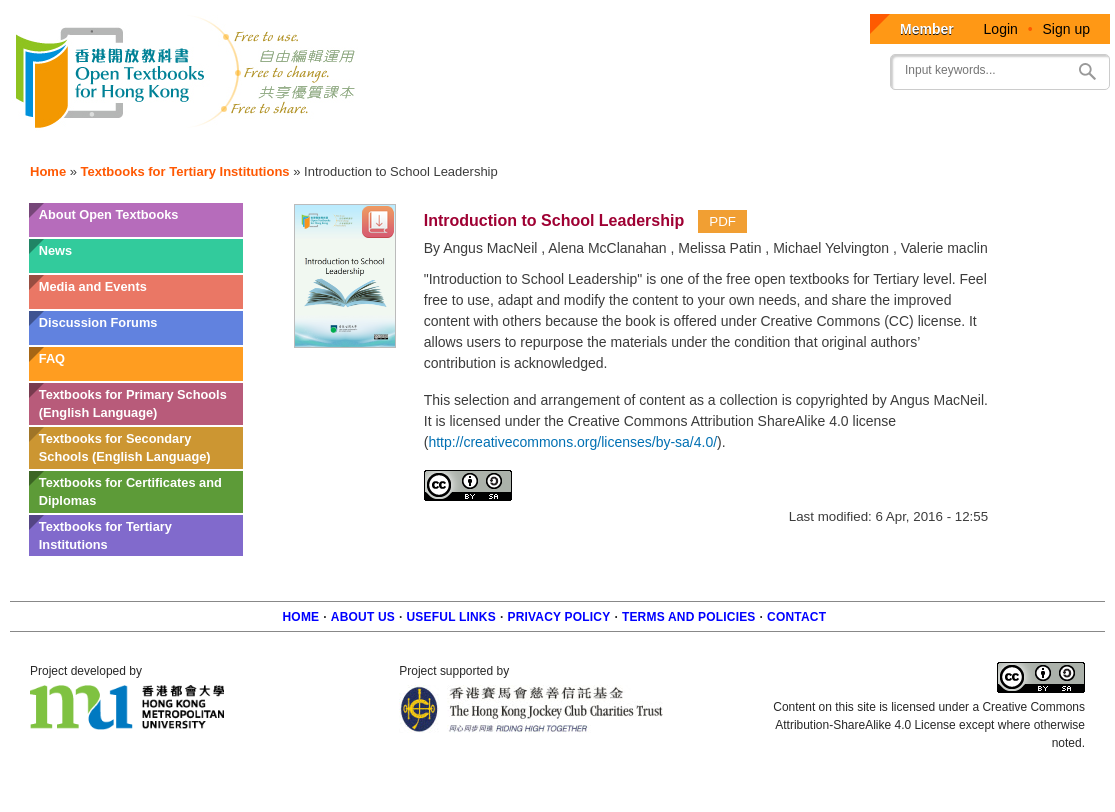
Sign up (1066, 29)
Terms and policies (689, 617)
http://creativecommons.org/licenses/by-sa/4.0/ (572, 442)
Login (1001, 29)
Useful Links (451, 617)
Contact (796, 617)
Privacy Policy (558, 617)
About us (363, 617)
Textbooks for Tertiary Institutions (185, 171)
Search (1087, 71)
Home (48, 171)
